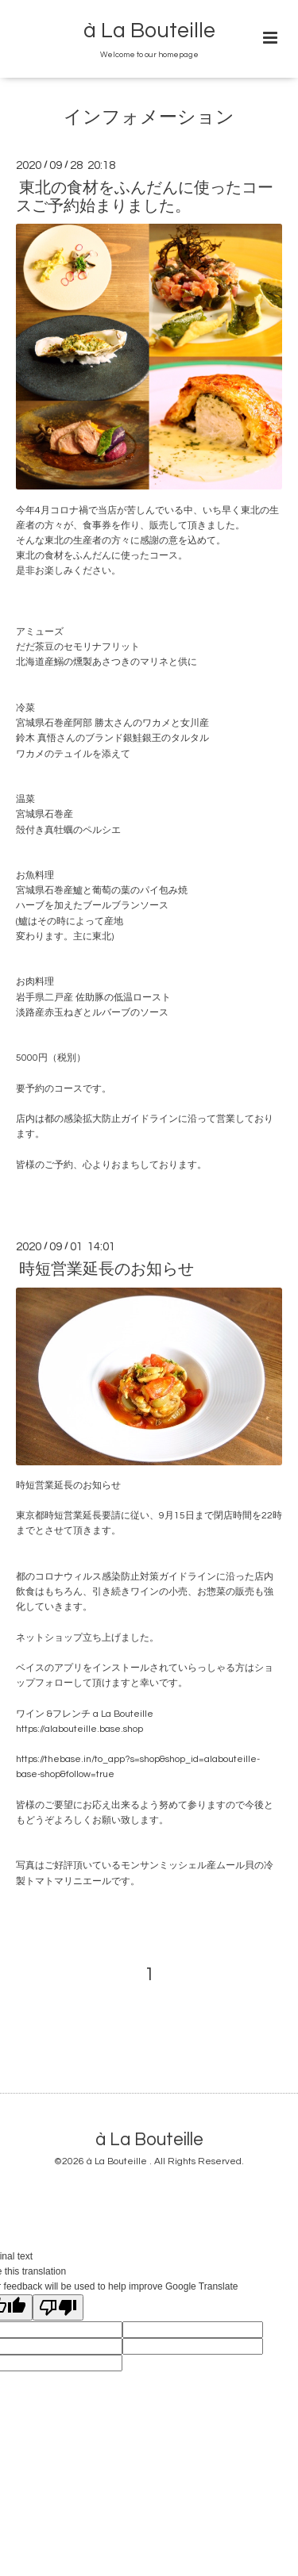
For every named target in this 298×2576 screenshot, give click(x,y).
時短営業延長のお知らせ (106, 1269)
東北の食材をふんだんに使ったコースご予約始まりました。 (144, 197)
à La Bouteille (149, 31)
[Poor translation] (58, 2307)
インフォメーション (149, 118)
